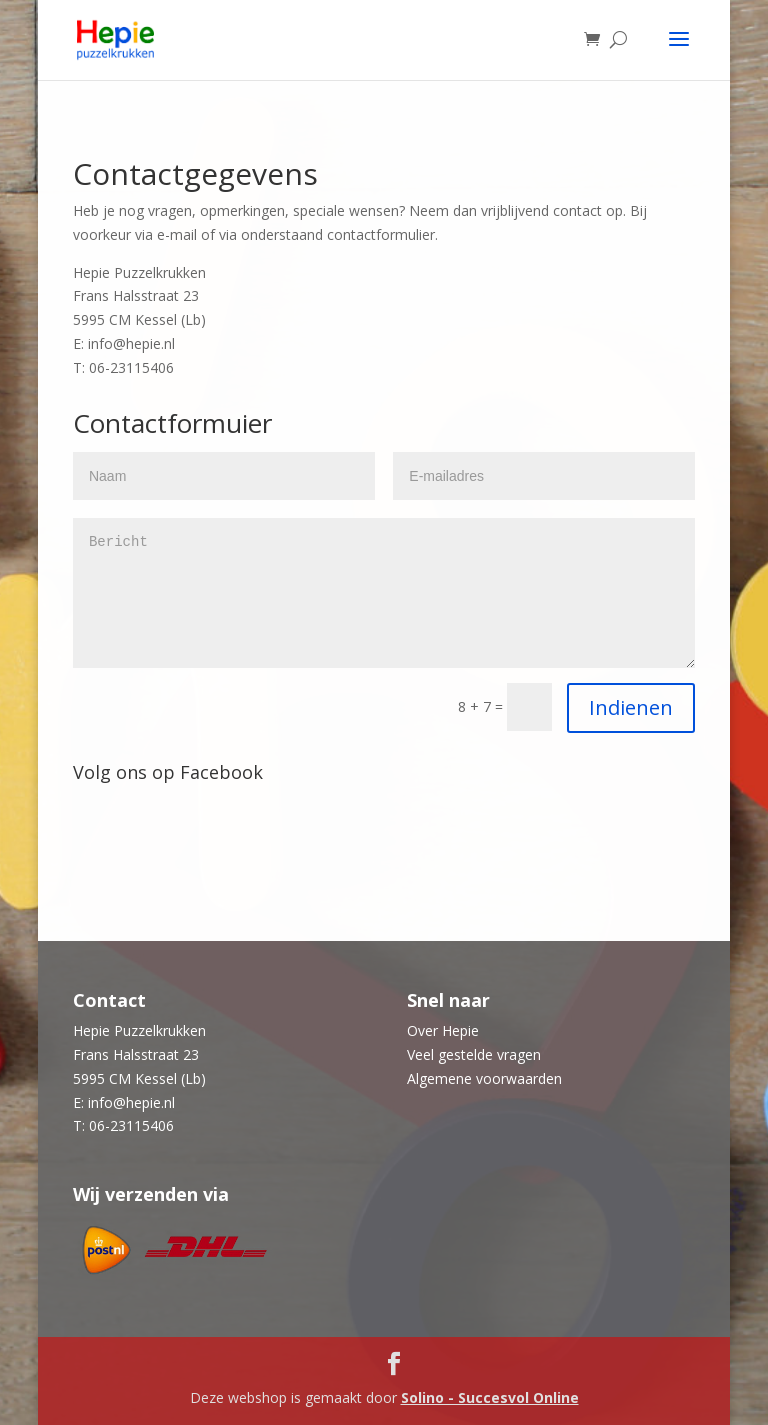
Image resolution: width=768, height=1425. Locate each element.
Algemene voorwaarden (484, 1078)
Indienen (631, 707)
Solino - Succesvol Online (490, 1397)
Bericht (384, 593)
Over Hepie (443, 1030)
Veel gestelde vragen (474, 1054)
